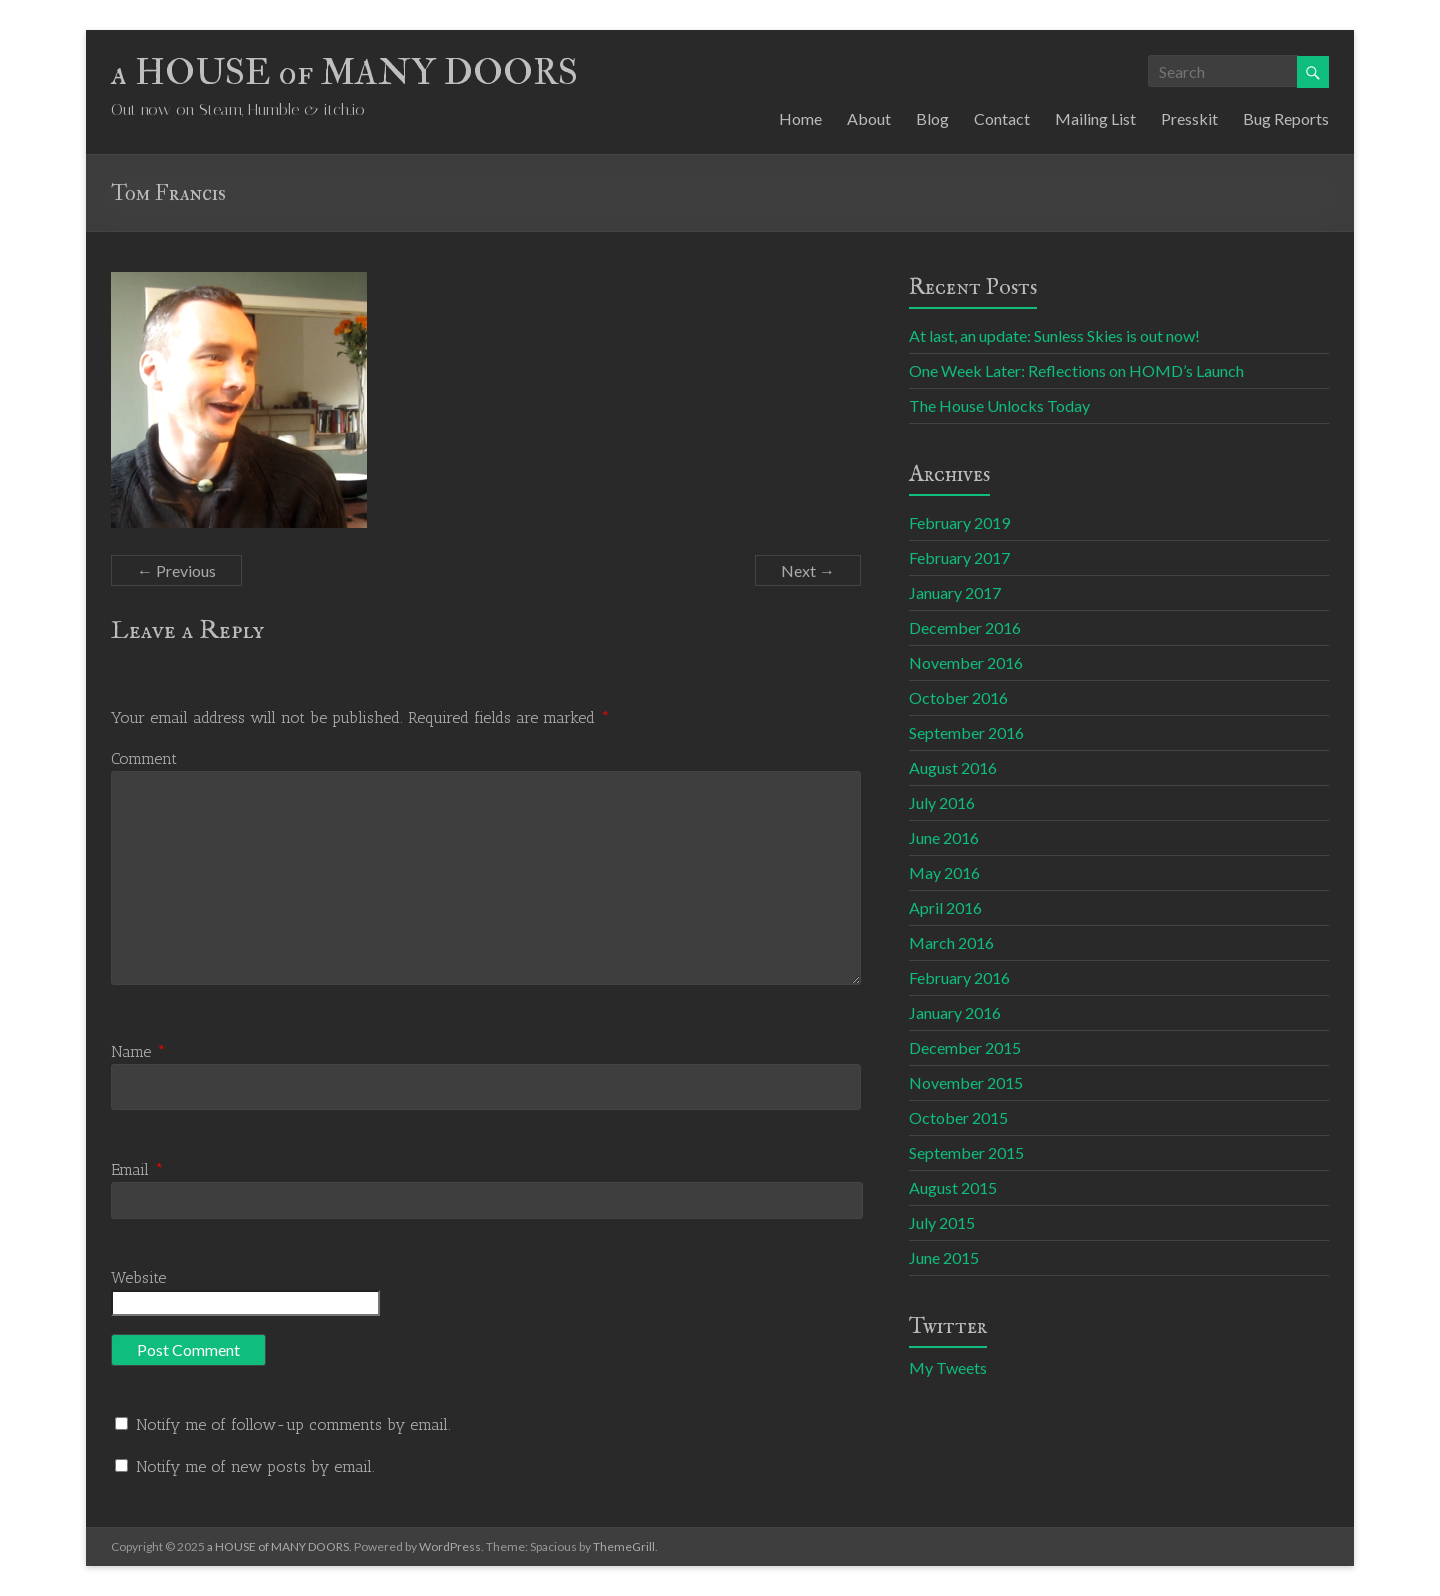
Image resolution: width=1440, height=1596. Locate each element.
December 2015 (965, 1047)
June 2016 (944, 837)
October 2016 (958, 697)
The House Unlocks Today (999, 405)
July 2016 (942, 802)
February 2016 (959, 977)
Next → (808, 570)
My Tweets (948, 1367)
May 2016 (944, 872)
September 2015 (966, 1152)
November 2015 (966, 1082)
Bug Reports (1286, 118)
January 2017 (955, 592)
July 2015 (942, 1222)
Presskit (1189, 118)
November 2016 (966, 662)
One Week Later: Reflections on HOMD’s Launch (1076, 370)
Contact (1002, 118)
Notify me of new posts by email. (255, 1466)
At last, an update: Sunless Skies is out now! (1054, 335)
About (869, 118)
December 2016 (965, 627)
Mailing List (1095, 118)
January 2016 (955, 1012)
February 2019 (959, 522)
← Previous (176, 570)
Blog (932, 118)
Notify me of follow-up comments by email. (293, 1424)
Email (137, 1169)
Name (138, 1051)
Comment (144, 758)
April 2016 (945, 907)
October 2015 (958, 1117)
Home (800, 118)
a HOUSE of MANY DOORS (344, 72)
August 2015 (953, 1187)
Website (138, 1277)
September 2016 (966, 732)
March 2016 (951, 942)
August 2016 (953, 767)
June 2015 (944, 1257)
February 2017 (959, 557)
